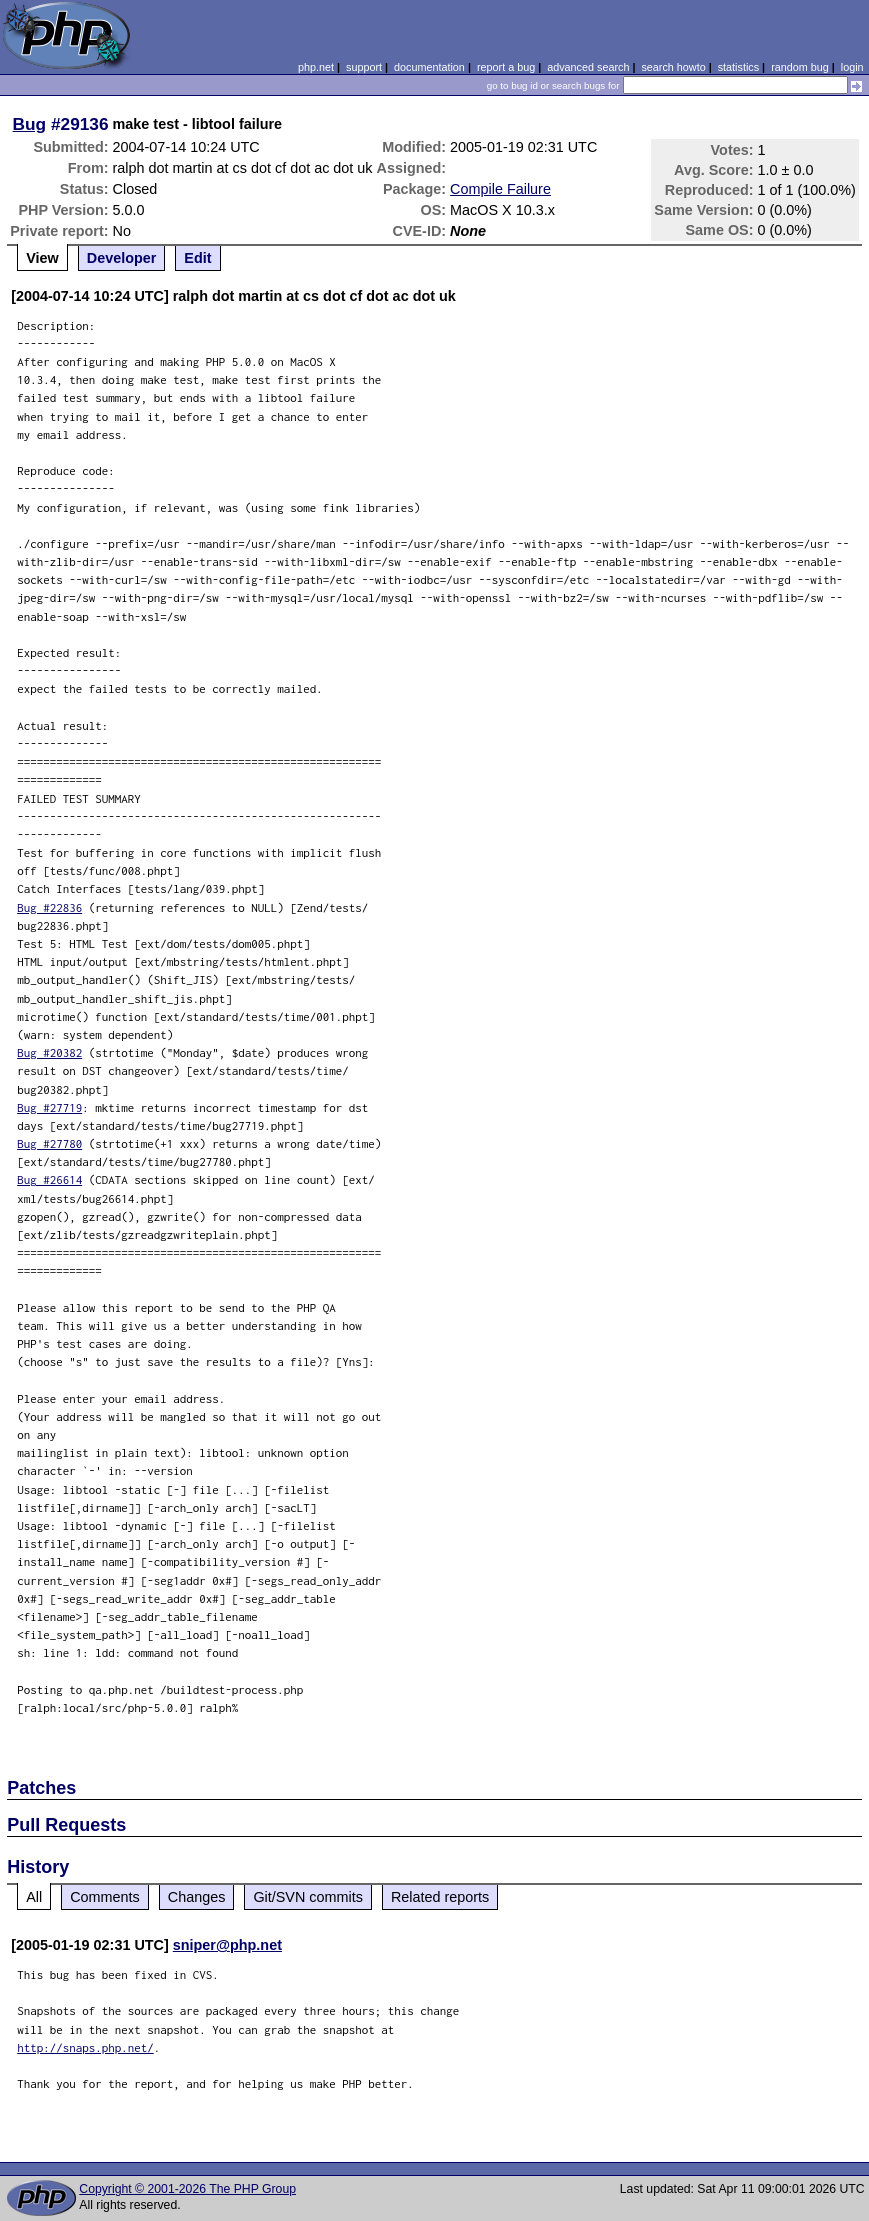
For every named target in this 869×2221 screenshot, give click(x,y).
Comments (105, 1897)
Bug (30, 124)
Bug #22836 (49, 907)
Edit (197, 258)
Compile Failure (500, 189)
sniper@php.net (227, 1945)
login (852, 67)
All (34, 1897)
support (364, 67)
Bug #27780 (49, 1143)
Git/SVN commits (308, 1897)
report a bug (506, 67)
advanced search (588, 67)
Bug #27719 (49, 1107)
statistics (738, 67)
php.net (316, 67)
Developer (122, 258)
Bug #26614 (49, 1179)
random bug (800, 67)
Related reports (440, 1897)
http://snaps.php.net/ (85, 2047)
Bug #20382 (49, 1052)
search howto (673, 67)
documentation (429, 67)
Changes (197, 1897)
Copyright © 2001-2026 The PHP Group (187, 2189)
